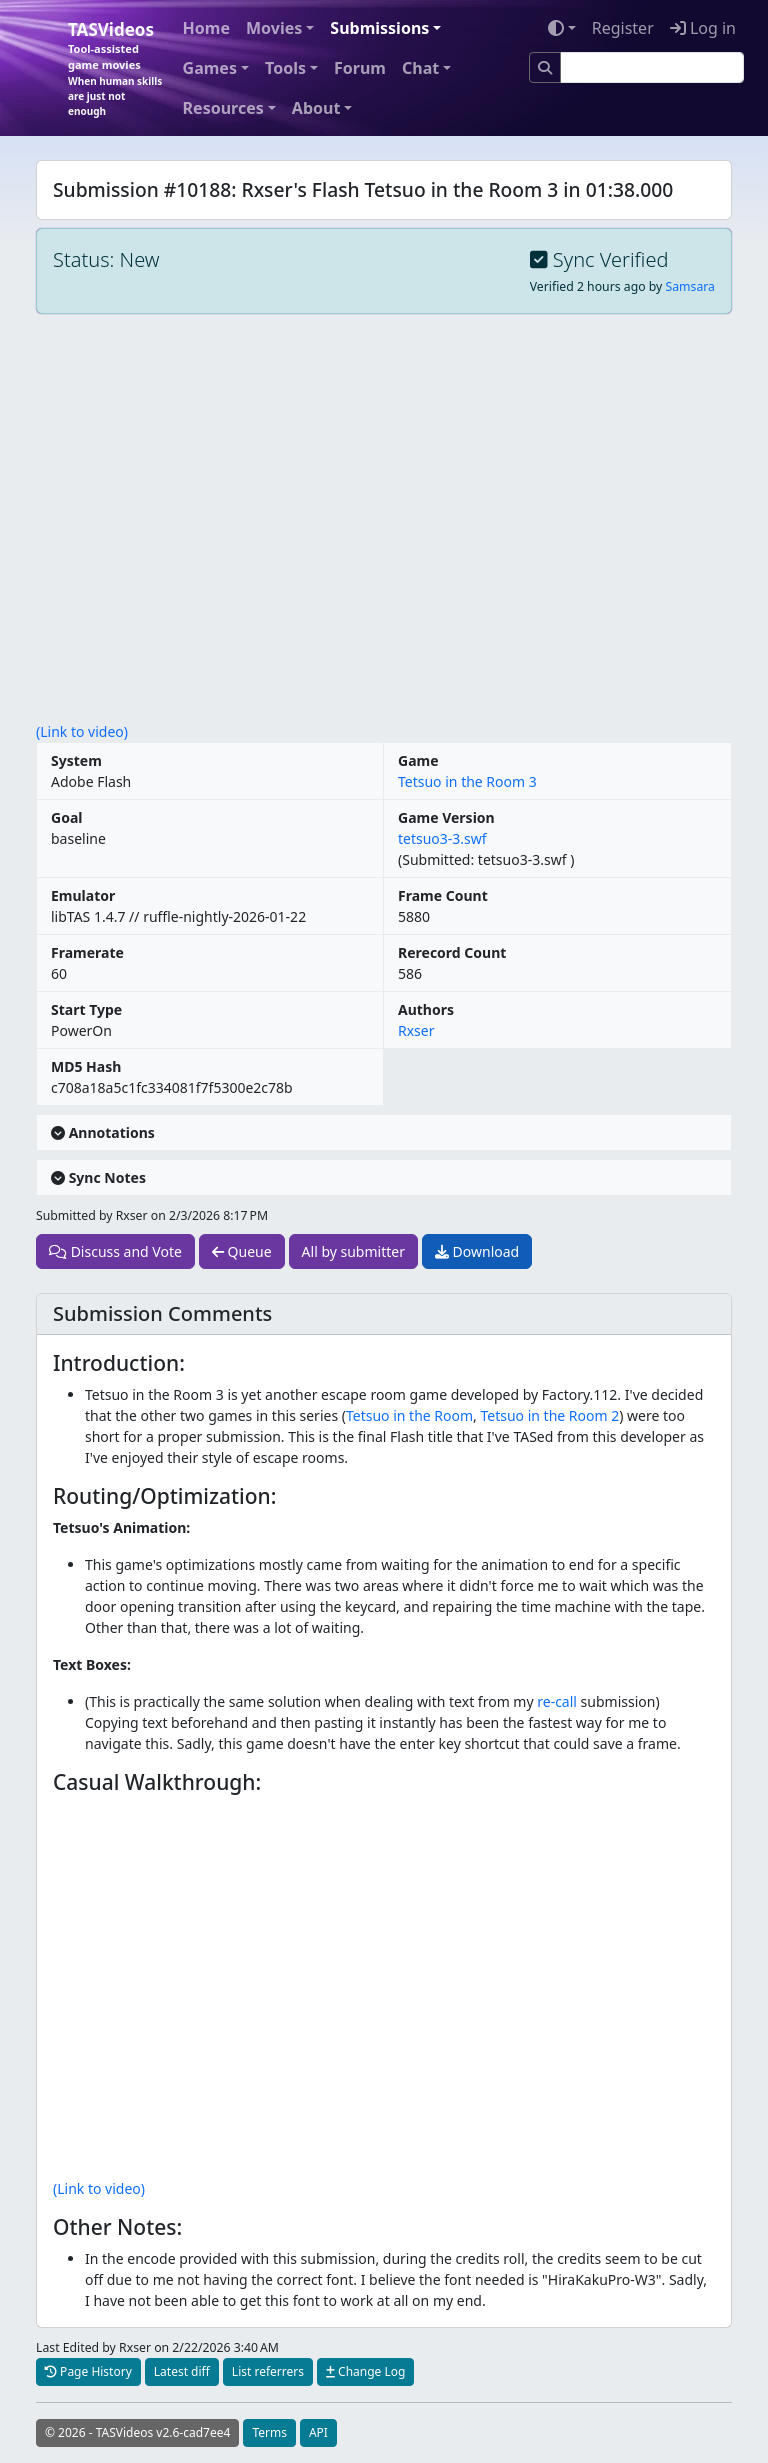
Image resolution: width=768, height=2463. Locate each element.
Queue (242, 1251)
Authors (426, 1009)
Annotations (103, 1132)
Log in (703, 28)
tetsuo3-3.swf (442, 838)
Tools (285, 68)
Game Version (446, 817)
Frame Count (443, 895)
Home (206, 28)
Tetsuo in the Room (409, 1415)
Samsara (690, 286)
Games (210, 68)
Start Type (86, 1009)
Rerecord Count (452, 952)
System (76, 760)
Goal (66, 817)
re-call (557, 1701)
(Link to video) (82, 731)
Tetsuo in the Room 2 (549, 1415)
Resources (223, 108)
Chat (420, 68)
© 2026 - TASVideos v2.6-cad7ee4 (137, 2432)
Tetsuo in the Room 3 (467, 781)
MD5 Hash (86, 1066)
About (316, 108)
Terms (269, 2432)
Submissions (379, 28)
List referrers (268, 2371)
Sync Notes (98, 1177)
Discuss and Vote (115, 1251)
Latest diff (182, 2371)
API (318, 2432)
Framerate (87, 952)
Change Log (365, 2371)
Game (418, 760)
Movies (274, 28)
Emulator (83, 895)
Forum (360, 68)
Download (477, 1251)
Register (623, 28)
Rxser (416, 1030)
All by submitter (353, 1251)
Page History (88, 2371)
